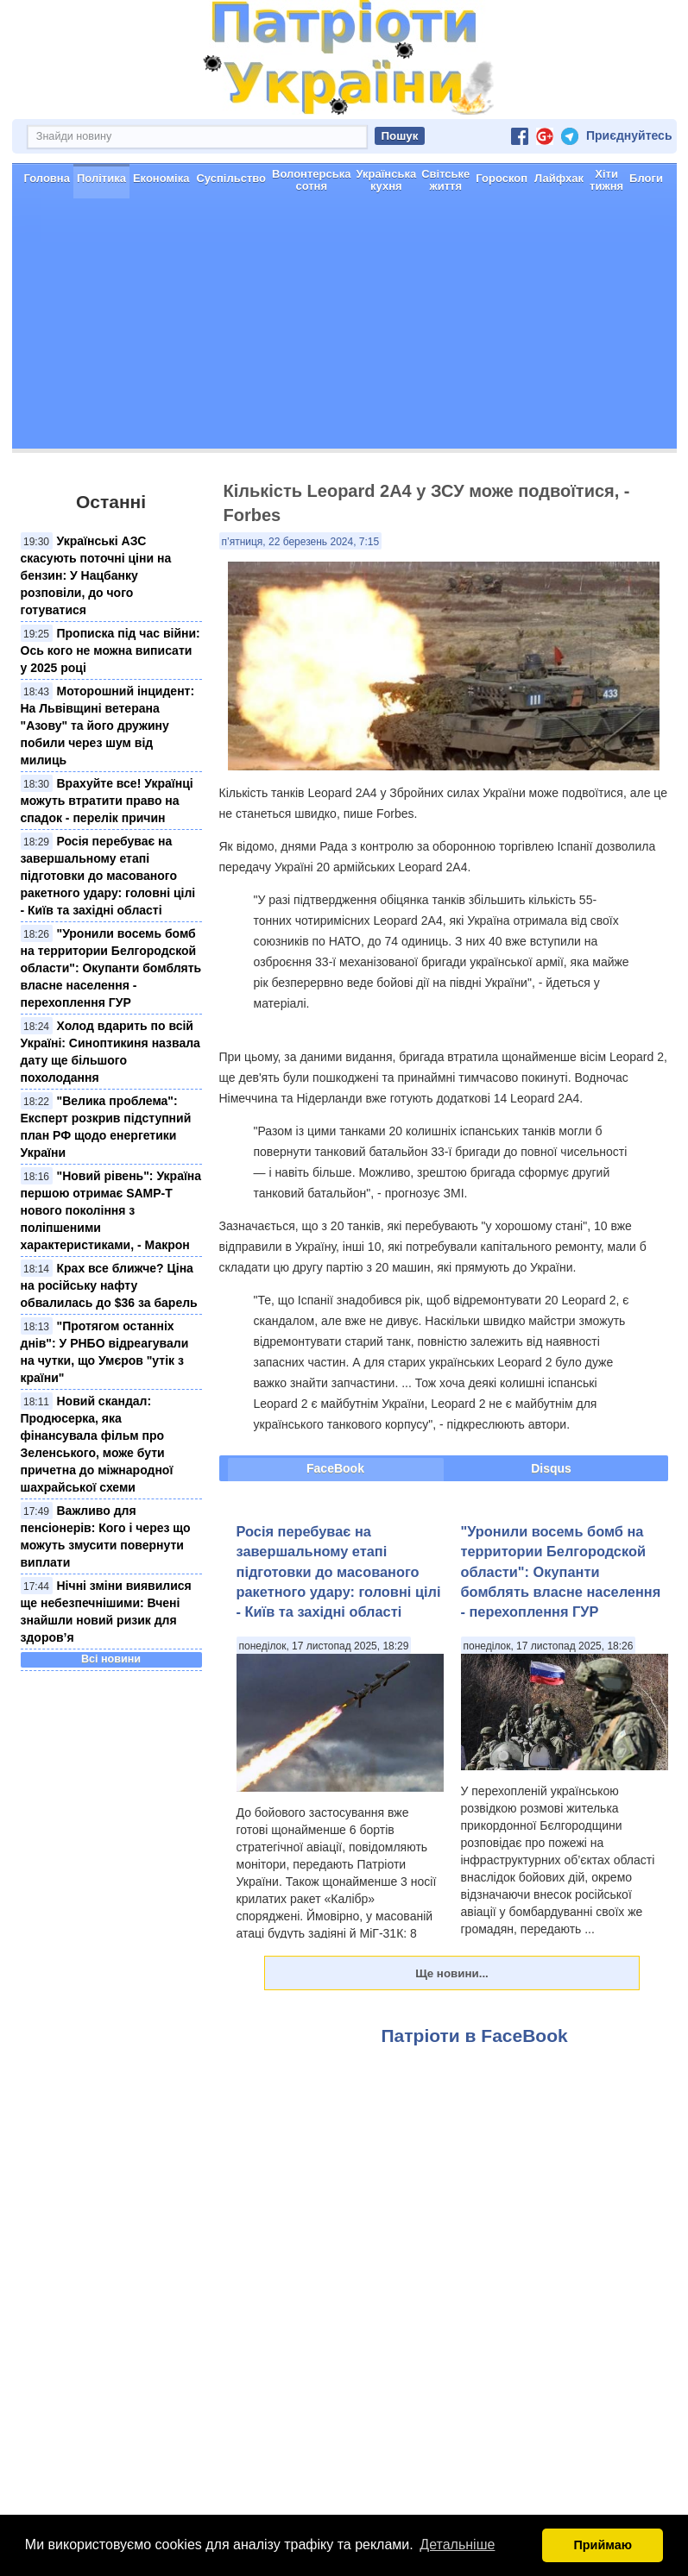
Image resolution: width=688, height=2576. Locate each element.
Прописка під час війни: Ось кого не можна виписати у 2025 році (110, 650)
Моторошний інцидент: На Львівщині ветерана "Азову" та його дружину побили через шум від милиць (108, 725)
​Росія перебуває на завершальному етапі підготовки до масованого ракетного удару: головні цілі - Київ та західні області (108, 875)
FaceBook (335, 1468)
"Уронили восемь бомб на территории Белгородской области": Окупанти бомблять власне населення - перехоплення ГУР (111, 968)
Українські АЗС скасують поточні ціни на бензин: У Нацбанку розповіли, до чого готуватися (96, 575)
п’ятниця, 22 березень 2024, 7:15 (301, 542)
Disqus (551, 1468)
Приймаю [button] (602, 2545)
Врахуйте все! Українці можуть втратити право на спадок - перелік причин (107, 800)
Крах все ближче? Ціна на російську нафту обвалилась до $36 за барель (109, 1285)
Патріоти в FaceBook (475, 2035)
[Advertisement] (344, 328)
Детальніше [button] (457, 2544)
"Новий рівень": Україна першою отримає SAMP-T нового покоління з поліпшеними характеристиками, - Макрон (111, 1210)
